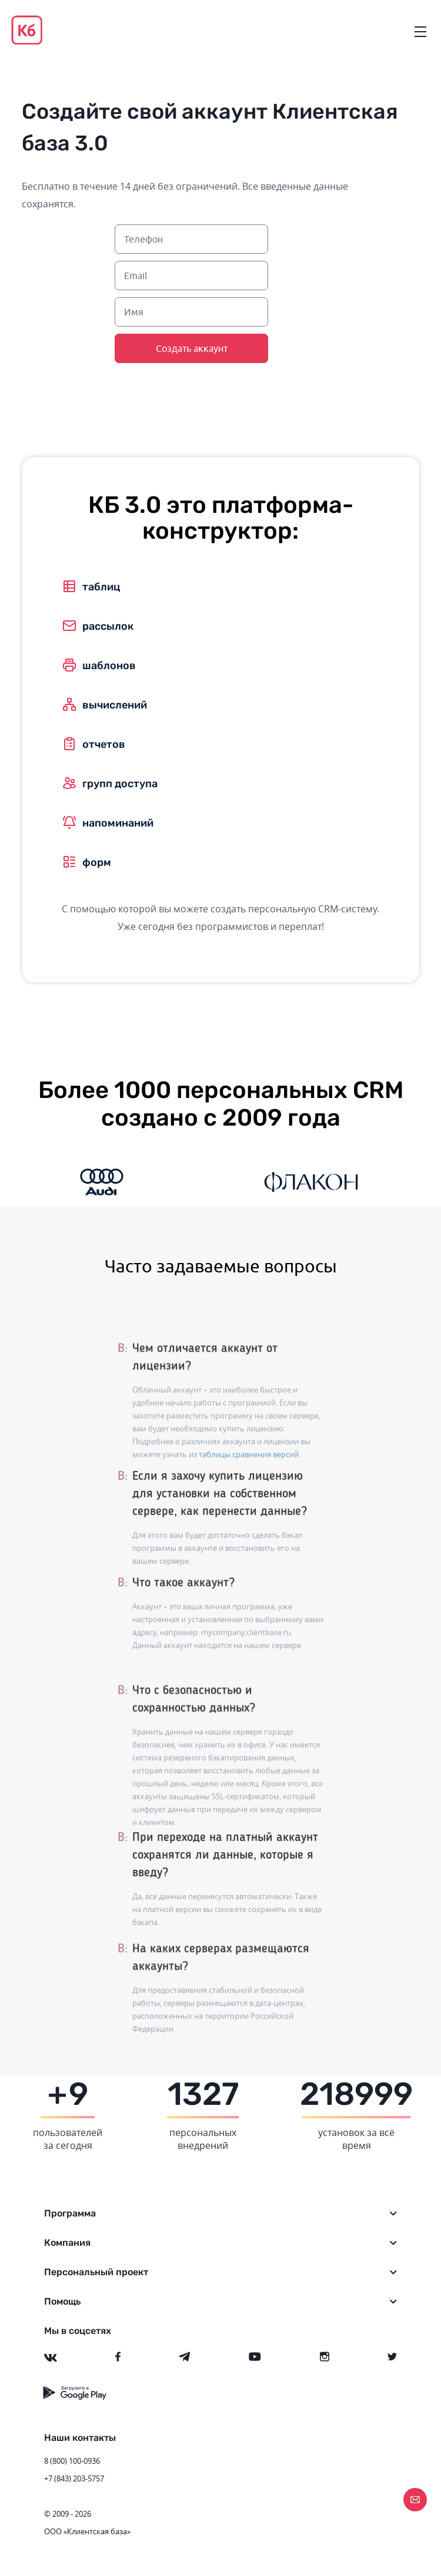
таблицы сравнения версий (249, 1499)
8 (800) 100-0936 (72, 2461)
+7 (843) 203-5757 (74, 2478)
